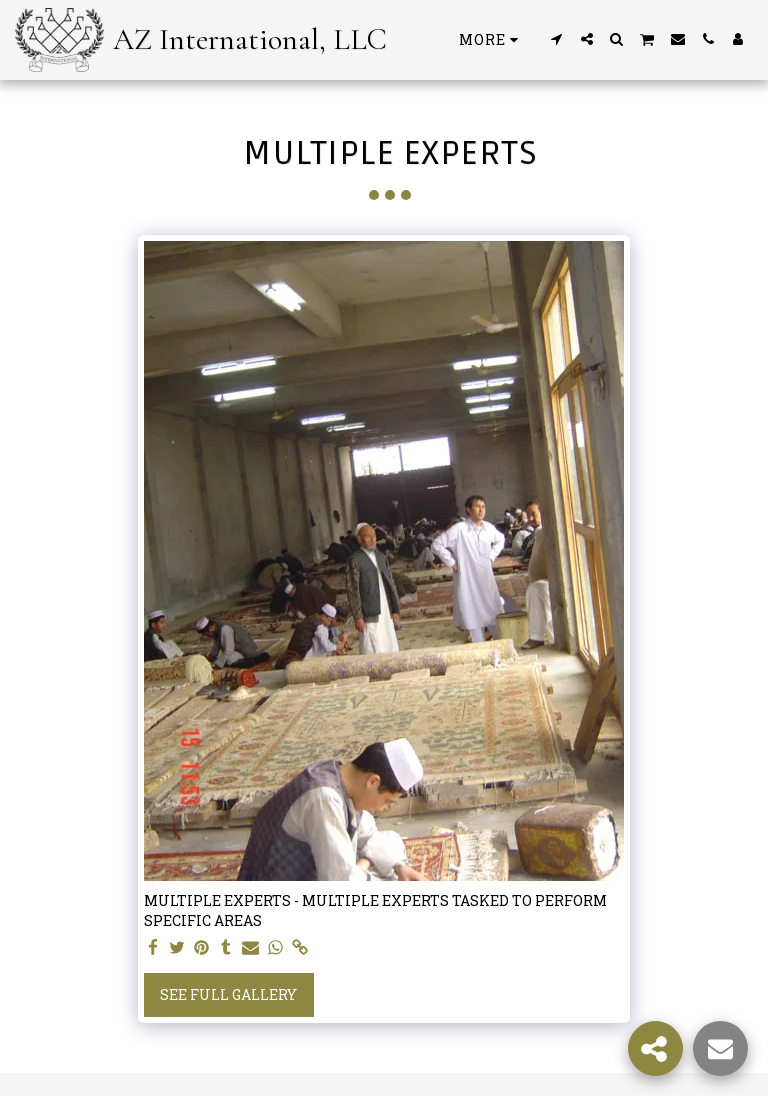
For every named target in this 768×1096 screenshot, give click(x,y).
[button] (557, 39)
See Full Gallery (228, 994)
